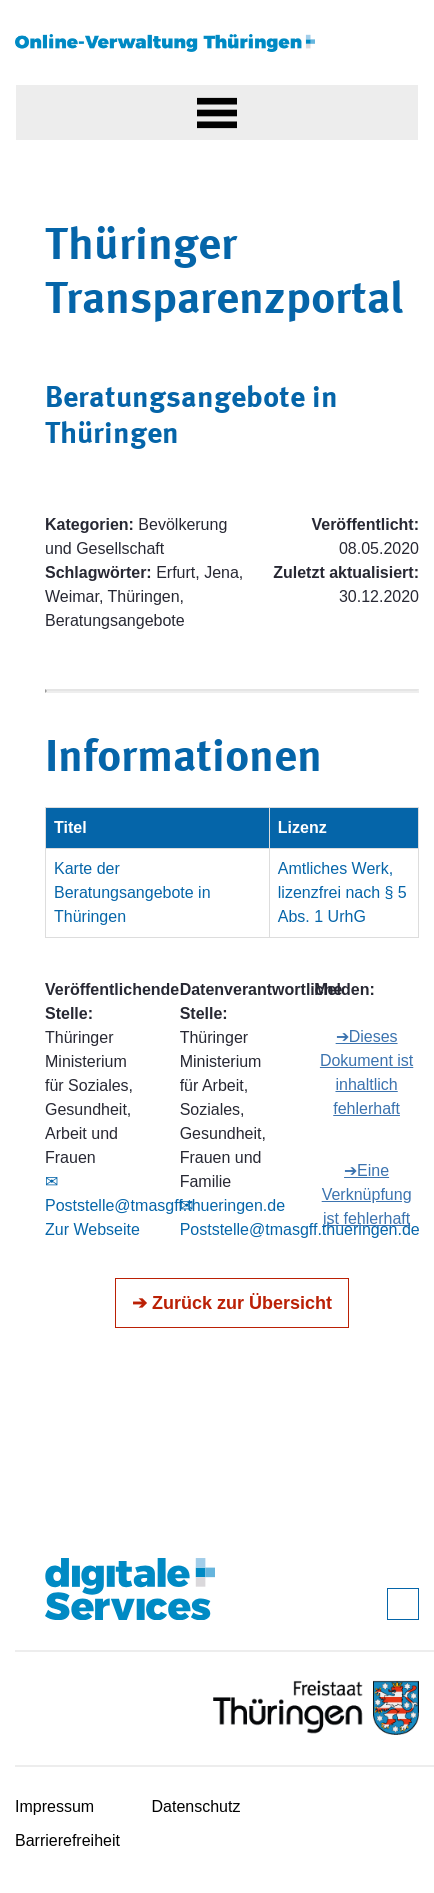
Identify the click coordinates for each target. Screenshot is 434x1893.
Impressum (54, 1806)
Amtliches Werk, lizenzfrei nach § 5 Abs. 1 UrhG (342, 892)
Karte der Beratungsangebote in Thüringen (132, 892)
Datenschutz (196, 1806)
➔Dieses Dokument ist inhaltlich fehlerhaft (366, 1072)
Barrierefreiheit (67, 1840)
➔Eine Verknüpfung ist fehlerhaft (367, 1194)
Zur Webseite (92, 1229)
